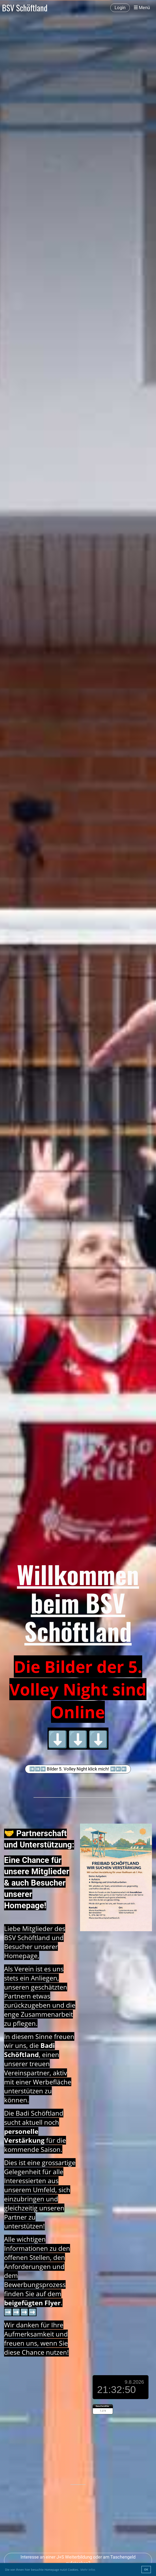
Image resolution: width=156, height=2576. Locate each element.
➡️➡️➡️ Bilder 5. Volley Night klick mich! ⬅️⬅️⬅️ (78, 1769)
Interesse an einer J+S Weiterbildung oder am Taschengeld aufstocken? (78, 2560)
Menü (142, 7)
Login (120, 7)
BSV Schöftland (25, 7)
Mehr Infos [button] (87, 2570)
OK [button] (146, 2569)
